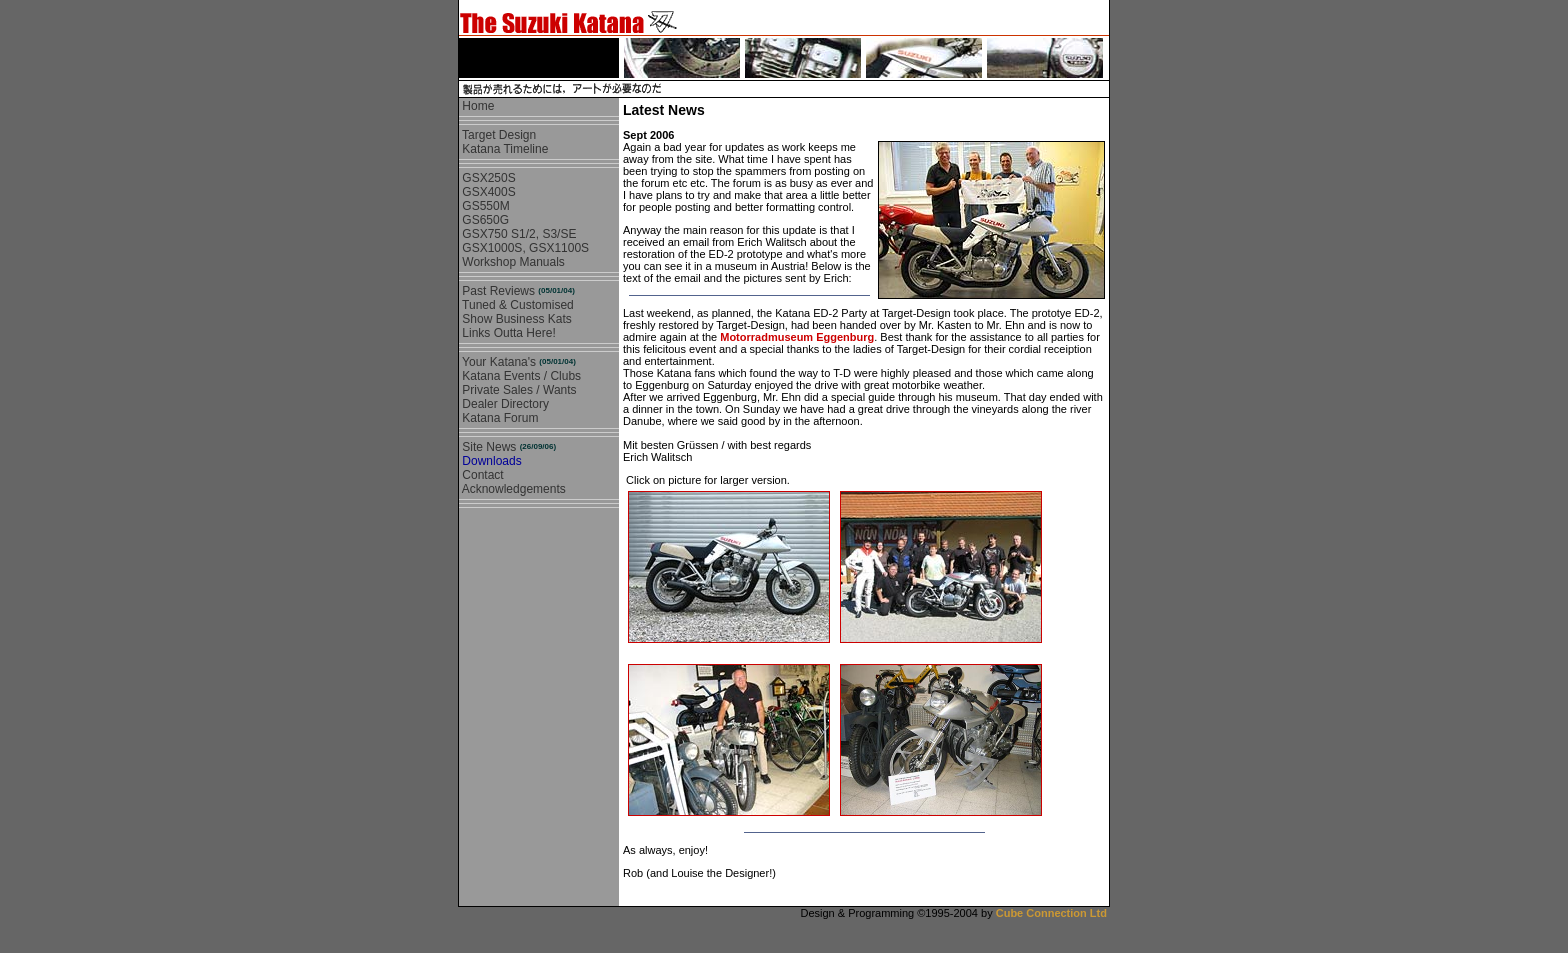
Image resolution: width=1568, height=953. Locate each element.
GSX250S (487, 178)
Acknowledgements (512, 489)
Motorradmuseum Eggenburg (797, 337)
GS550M (484, 206)
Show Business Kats (515, 319)
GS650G (484, 220)
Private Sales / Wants (518, 390)
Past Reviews (517, 291)
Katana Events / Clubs (520, 376)
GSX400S (487, 192)
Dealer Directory (504, 404)
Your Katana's (517, 362)
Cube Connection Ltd (1051, 913)
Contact (481, 475)
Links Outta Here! (507, 333)
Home (476, 106)
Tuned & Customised (516, 305)
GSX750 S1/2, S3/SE (517, 234)
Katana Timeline (503, 149)
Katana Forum (498, 418)
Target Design (497, 135)
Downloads (490, 461)
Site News (507, 447)
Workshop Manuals (512, 262)
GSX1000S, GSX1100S (524, 248)
